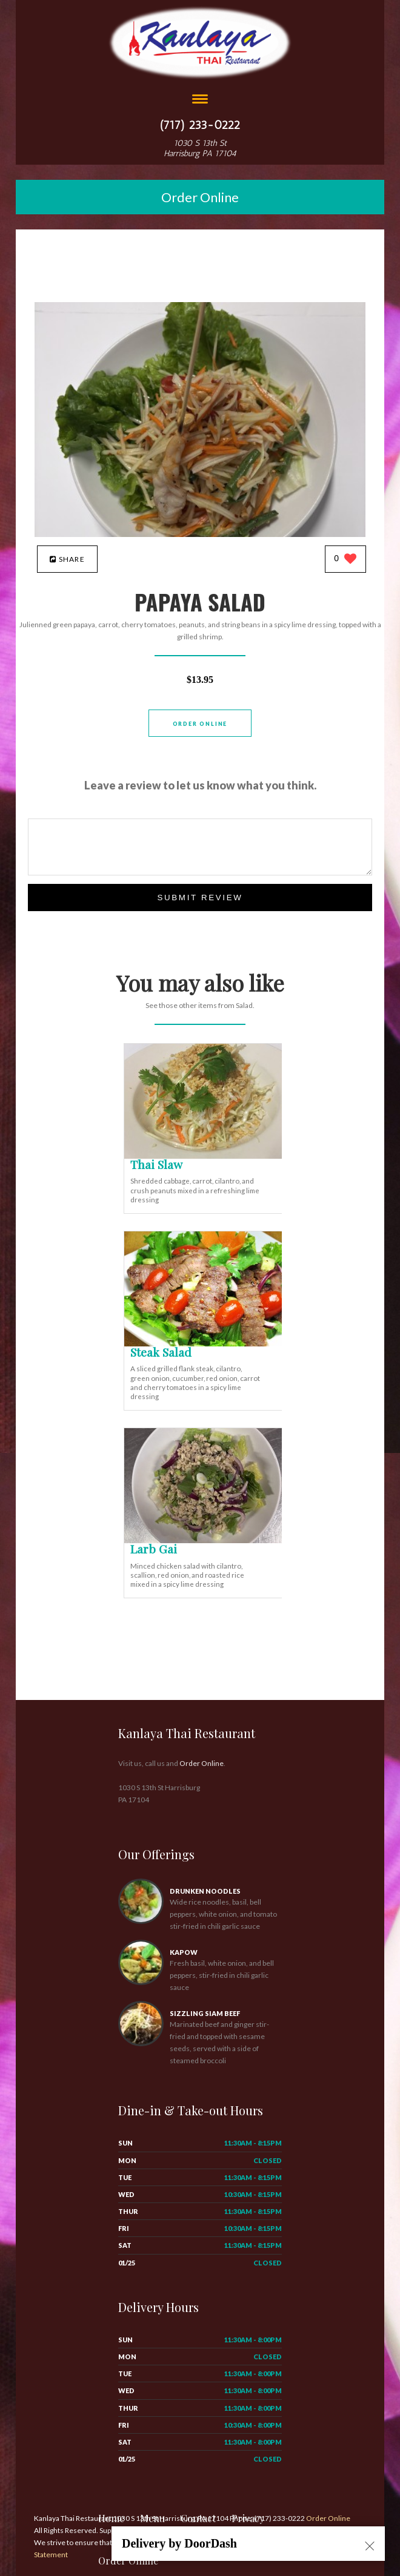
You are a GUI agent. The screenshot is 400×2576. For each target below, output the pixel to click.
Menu (152, 2518)
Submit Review (199, 897)
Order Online (200, 197)
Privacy (248, 2518)
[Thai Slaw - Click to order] (205, 1156)
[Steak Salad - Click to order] (205, 1343)
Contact (198, 2518)
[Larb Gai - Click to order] (205, 1540)
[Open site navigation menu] (200, 100)
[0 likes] (345, 560)
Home (111, 2518)
